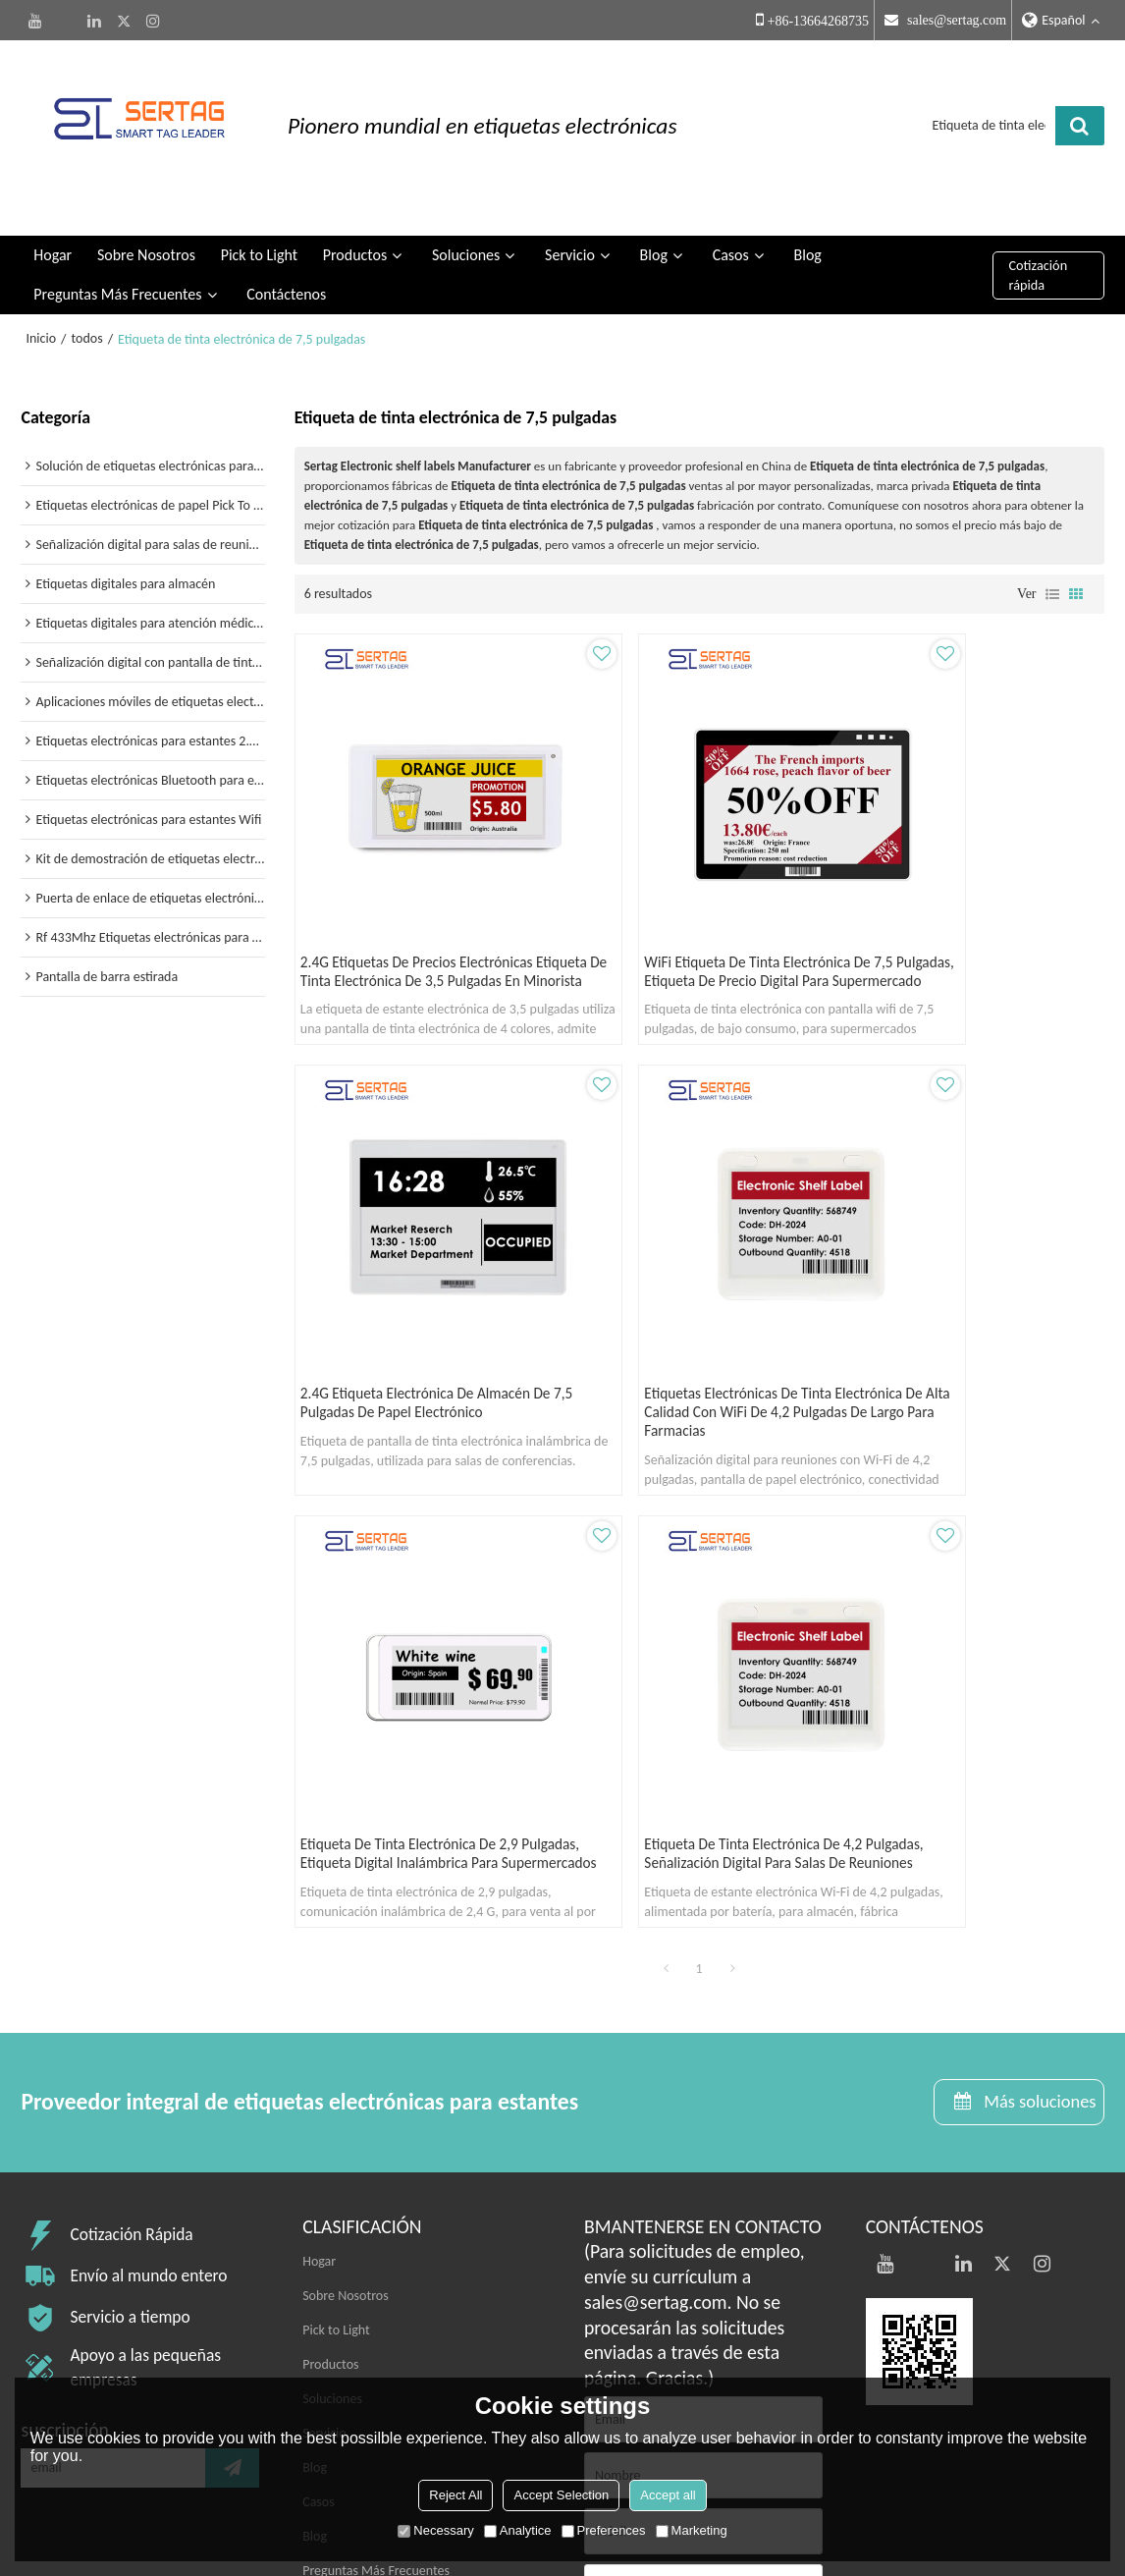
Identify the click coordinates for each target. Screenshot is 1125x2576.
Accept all (667, 2495)
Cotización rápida (1037, 250)
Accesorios (636, 2320)
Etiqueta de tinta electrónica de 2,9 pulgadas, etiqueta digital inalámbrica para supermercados (694, 1365)
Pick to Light (259, 230)
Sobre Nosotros (146, 230)
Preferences (604, 2530)
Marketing (691, 2530)
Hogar (52, 230)
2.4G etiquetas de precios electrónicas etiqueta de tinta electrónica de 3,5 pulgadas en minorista (402, 931)
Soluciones (466, 230)
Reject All (455, 2495)
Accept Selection (561, 2495)
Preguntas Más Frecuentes (117, 269)
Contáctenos (286, 269)
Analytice (518, 2530)
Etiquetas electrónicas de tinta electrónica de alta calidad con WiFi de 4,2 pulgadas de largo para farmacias (421, 1374)
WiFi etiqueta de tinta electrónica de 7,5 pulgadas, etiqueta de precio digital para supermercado (698, 922)
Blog (654, 230)
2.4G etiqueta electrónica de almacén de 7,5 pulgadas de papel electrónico (966, 922)
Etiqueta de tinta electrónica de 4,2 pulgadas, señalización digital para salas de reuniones (970, 1365)
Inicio (41, 313)
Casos (731, 230)
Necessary (435, 2530)
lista (1052, 568)
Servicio (570, 230)
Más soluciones (1035, 1649)
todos (87, 313)
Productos (355, 230)
